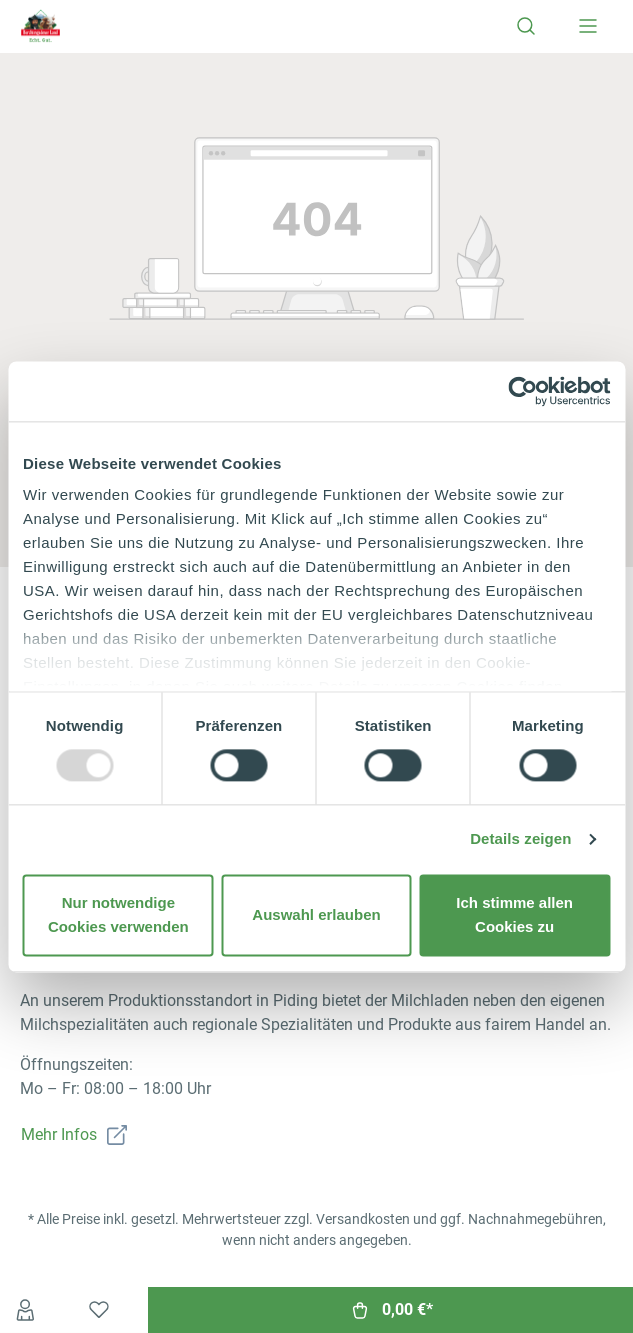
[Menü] (588, 26)
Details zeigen (520, 839)
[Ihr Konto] (25, 1310)
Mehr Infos (59, 1134)
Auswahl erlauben (316, 914)
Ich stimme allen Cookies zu (514, 914)
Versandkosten (363, 1219)
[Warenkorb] (390, 1310)
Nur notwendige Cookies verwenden (118, 914)
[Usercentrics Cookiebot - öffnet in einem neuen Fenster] (522, 391)
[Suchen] (526, 26)
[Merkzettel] (99, 1310)
